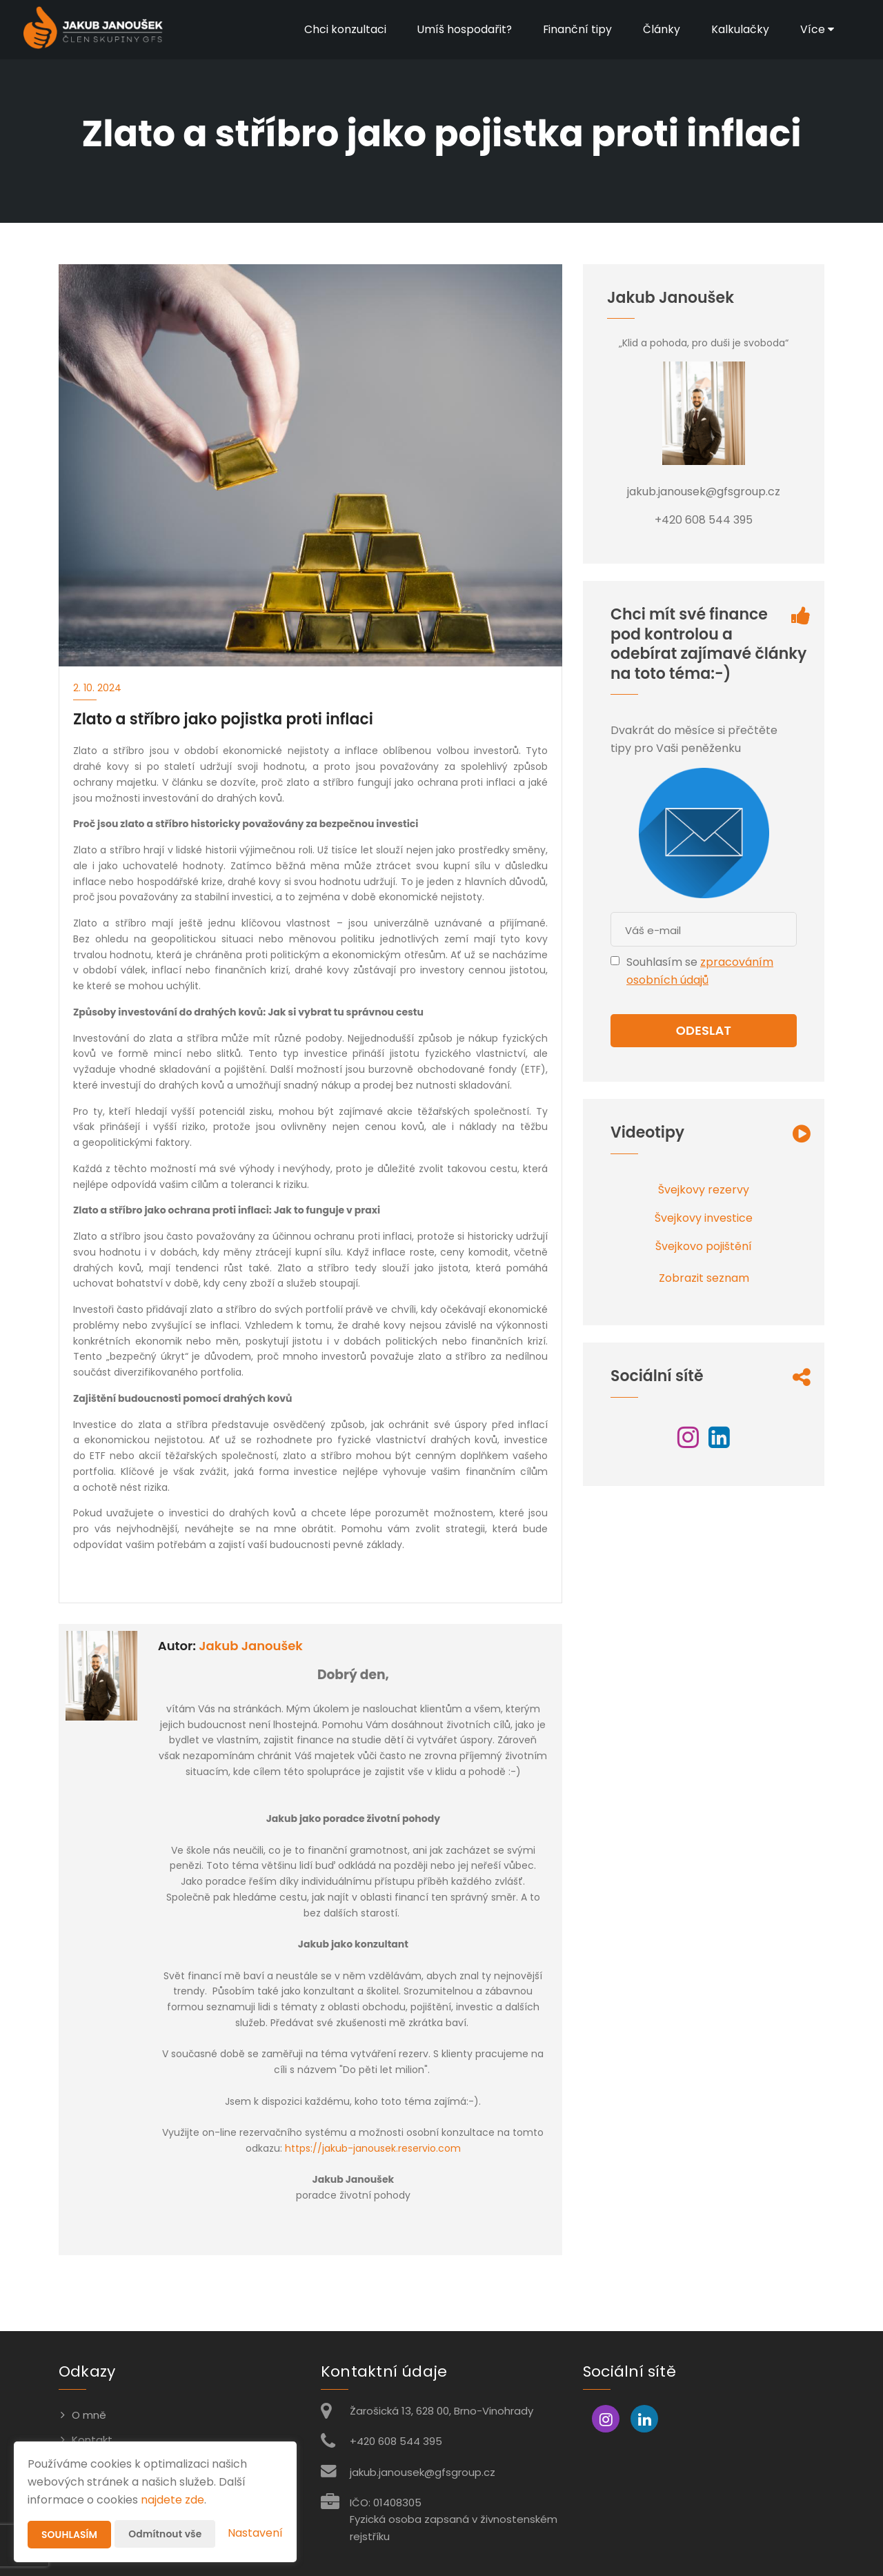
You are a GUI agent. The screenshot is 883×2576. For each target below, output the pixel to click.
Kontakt (92, 2440)
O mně (89, 2415)
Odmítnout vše (166, 2534)
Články (660, 29)
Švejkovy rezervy (703, 1190)
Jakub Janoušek (251, 1645)
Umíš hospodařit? (462, 29)
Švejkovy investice (704, 1218)
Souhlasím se (663, 962)
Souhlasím (69, 2535)
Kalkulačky (739, 29)
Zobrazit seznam (704, 1278)
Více (816, 29)
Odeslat (703, 1030)
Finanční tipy (576, 29)
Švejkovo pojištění (703, 1246)
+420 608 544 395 (396, 2441)
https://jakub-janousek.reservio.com (373, 2148)
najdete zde (172, 2500)
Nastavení (255, 2533)
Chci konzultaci (342, 29)
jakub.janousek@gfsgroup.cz (422, 2472)
